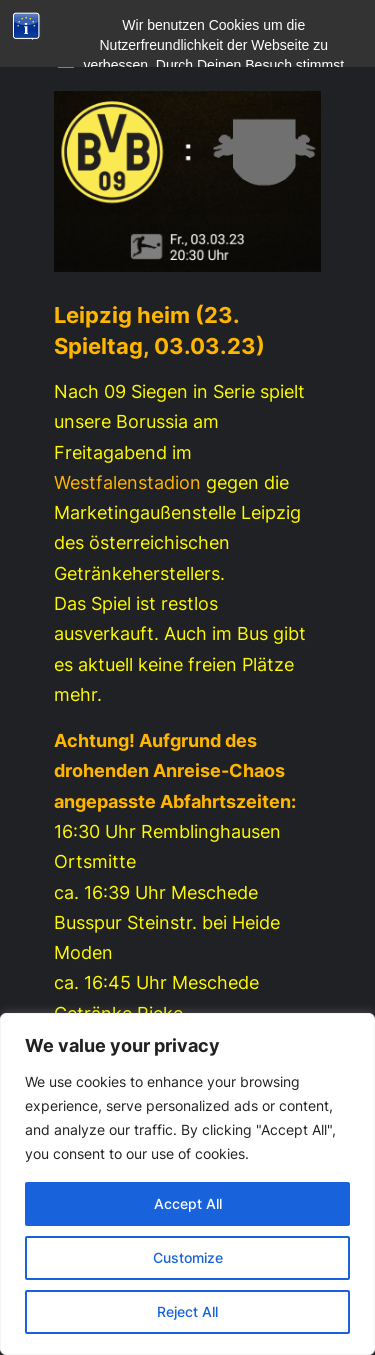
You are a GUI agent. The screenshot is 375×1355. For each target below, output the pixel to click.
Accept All (188, 1203)
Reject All (187, 1311)
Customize (188, 1257)
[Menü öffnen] (66, 63)
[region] (187, 1184)
